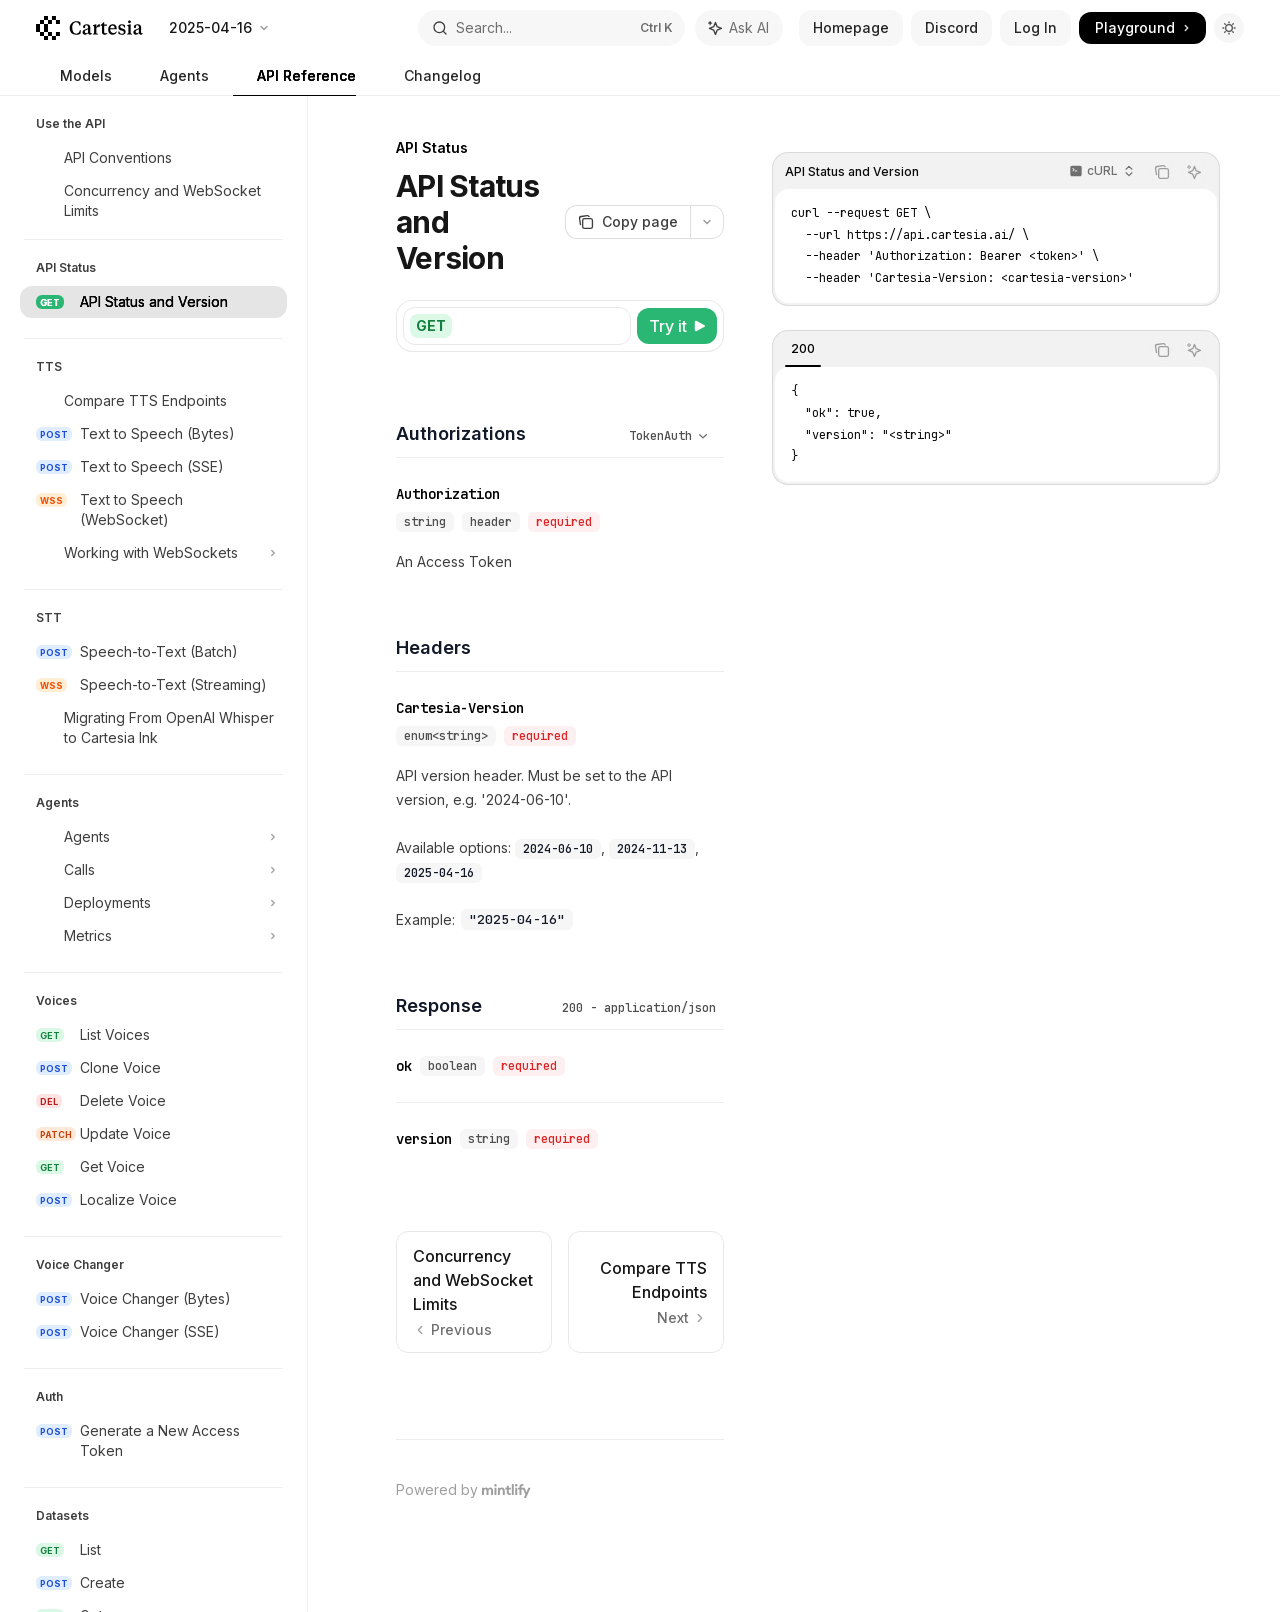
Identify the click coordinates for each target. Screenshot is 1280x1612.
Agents (172, 81)
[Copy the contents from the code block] (1162, 172)
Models (74, 81)
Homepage (851, 27)
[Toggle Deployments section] (153, 903)
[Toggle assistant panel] (739, 28)
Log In (1035, 27)
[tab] (803, 349)
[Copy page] (627, 222)
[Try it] (677, 326)
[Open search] (552, 28)
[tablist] (958, 350)
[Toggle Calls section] (153, 870)
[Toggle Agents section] (153, 837)
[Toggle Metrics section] (153, 936)
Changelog (430, 81)
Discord (951, 27)
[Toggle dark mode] (1229, 28)
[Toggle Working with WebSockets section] (153, 553)
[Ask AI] (1194, 172)
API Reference (294, 81)
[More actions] (707, 222)
